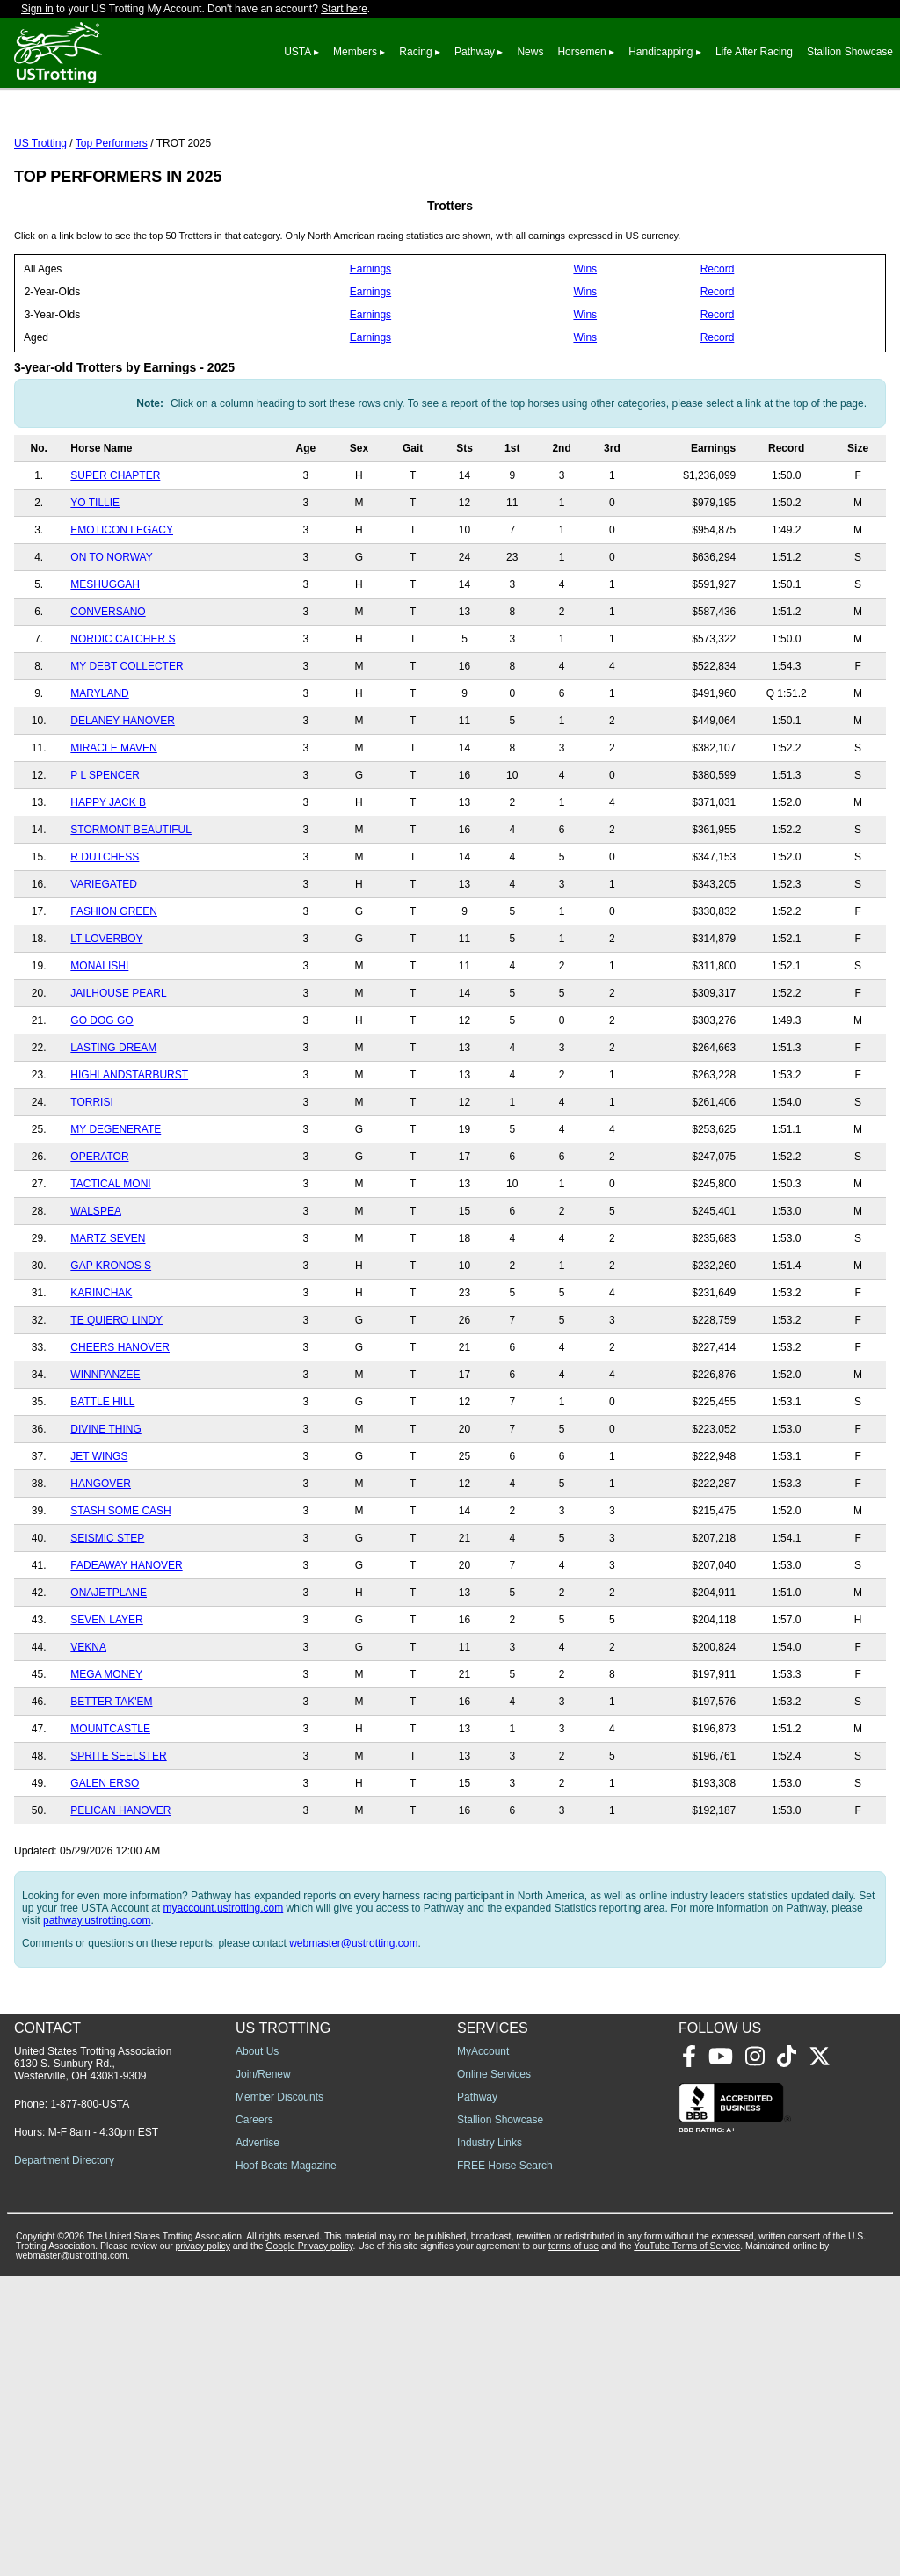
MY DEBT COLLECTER (126, 744)
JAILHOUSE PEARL (118, 1071)
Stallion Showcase (850, 52)
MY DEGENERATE (115, 1207)
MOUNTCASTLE (110, 1807)
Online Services (494, 2374)
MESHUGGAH (105, 663)
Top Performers (112, 221)
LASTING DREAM (113, 1126)
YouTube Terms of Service (687, 2546)
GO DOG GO (101, 1098)
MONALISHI (99, 1044)
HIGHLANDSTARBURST (129, 1153)
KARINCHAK (101, 1371)
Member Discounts (279, 2397)
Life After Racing (754, 52)
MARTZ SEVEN (107, 1316)
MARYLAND (99, 772)
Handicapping (660, 52)
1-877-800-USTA (89, 2404)
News (530, 52)
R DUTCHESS (104, 935)
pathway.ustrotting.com (97, 1998)
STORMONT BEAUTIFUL (131, 908)
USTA (297, 52)
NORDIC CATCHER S (122, 717)
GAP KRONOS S (110, 1344)
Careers (254, 2419)
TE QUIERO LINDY (116, 1398)
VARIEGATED (103, 962)
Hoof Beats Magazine (286, 2465)
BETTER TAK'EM (111, 1780)
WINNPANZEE (105, 1453)
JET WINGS (98, 1534)
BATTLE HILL (102, 1480)
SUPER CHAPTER (115, 554)
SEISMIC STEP (107, 1616)
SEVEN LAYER (106, 1698)
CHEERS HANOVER (120, 1425)
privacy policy (203, 2546)
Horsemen (581, 52)
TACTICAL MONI (110, 1262)
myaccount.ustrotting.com (223, 1986)
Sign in (37, 9)
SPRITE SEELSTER (118, 1834)
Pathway (474, 52)
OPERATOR (99, 1235)
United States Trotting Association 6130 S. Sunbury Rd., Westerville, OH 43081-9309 (92, 2363)
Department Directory (64, 2460)
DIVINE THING (105, 1507)
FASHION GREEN (113, 989)
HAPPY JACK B (108, 880)
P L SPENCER (105, 853)
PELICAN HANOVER (120, 1889)
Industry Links (489, 2442)
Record (717, 347)
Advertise (257, 2442)
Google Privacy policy (308, 2546)
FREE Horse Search (505, 2465)
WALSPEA (95, 1289)
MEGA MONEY (106, 1752)
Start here (344, 9)
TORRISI (91, 1180)
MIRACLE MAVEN (113, 826)
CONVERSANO (107, 690)
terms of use (573, 2546)
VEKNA (88, 1725)
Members (355, 52)
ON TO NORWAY (111, 635)
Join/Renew (263, 2374)
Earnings (370, 347)
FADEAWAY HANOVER (126, 1643)
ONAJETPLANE (108, 1671)
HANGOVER (100, 1562)
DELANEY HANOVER (122, 799)
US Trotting (40, 221)
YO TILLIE (95, 581)
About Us (257, 2351)
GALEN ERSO (104, 1861)
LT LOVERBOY (106, 1017)
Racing (415, 52)
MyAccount (483, 2351)
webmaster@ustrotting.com (353, 2021)
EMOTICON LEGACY (121, 608)
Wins (585, 347)
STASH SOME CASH (120, 1589)
